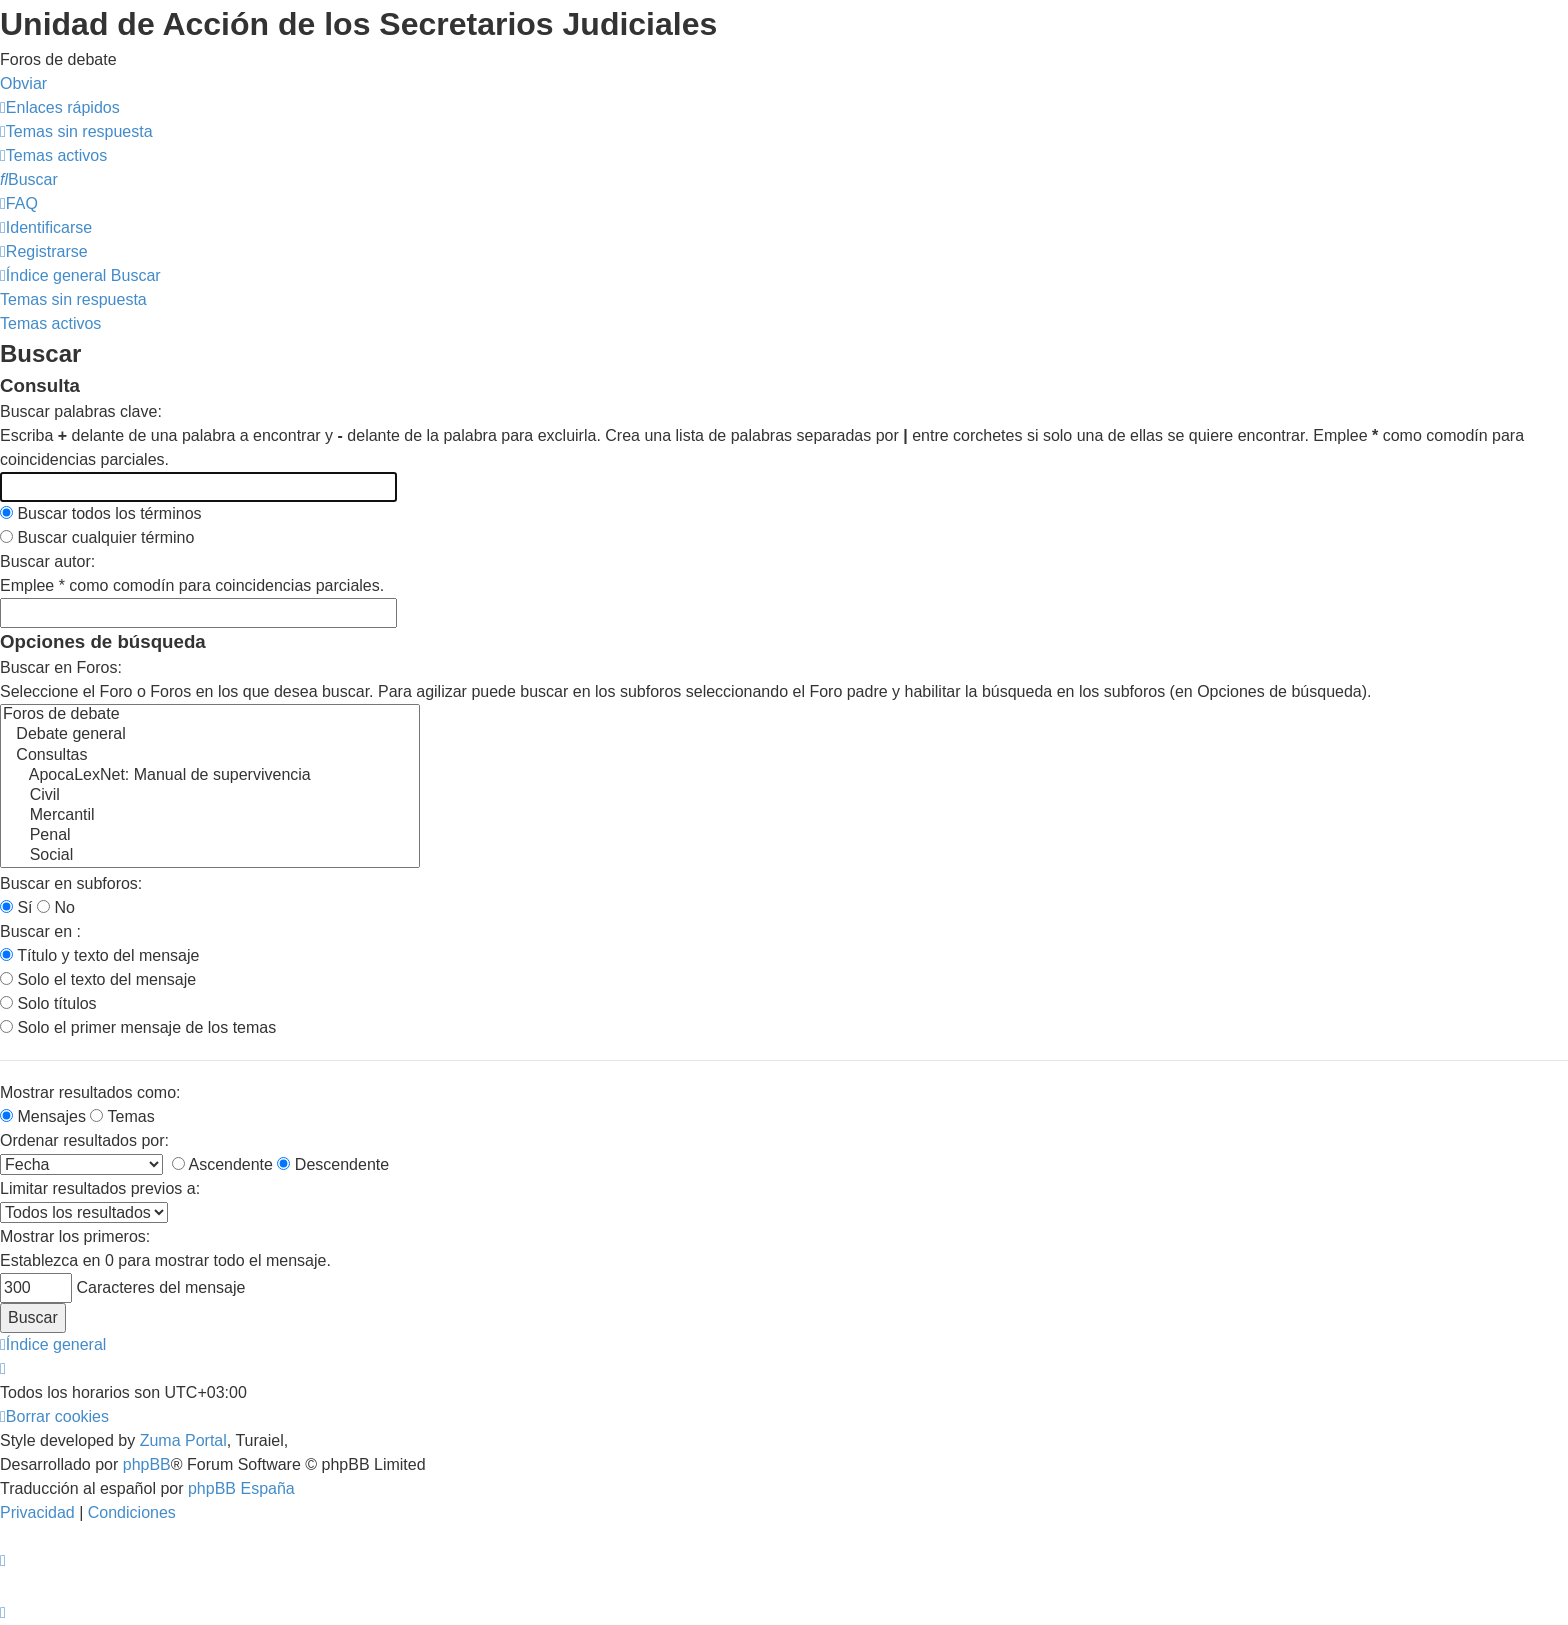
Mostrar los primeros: (75, 1236)
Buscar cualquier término (97, 537)
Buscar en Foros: (61, 667)
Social (210, 856)
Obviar (23, 83)
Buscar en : (40, 931)
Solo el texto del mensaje (98, 979)
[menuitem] (76, 131)
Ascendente (222, 1164)
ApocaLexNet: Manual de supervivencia (210, 776)
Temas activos (50, 323)
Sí (16, 907)
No (56, 907)
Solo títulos (48, 1003)
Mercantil (210, 816)
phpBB (147, 1464)
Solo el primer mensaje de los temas (138, 1027)
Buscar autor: (47, 561)
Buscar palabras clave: (81, 411)
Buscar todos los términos (101, 513)
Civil (210, 796)
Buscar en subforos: (71, 883)
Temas (122, 1116)
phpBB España (241, 1488)
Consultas (210, 756)
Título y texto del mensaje (99, 955)
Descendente (333, 1164)
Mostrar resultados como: (90, 1092)
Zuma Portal (183, 1440)
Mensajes (43, 1116)
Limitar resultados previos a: (100, 1188)
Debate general (210, 735)
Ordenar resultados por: (84, 1140)
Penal (210, 836)
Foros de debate (210, 715)
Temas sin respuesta (73, 299)
